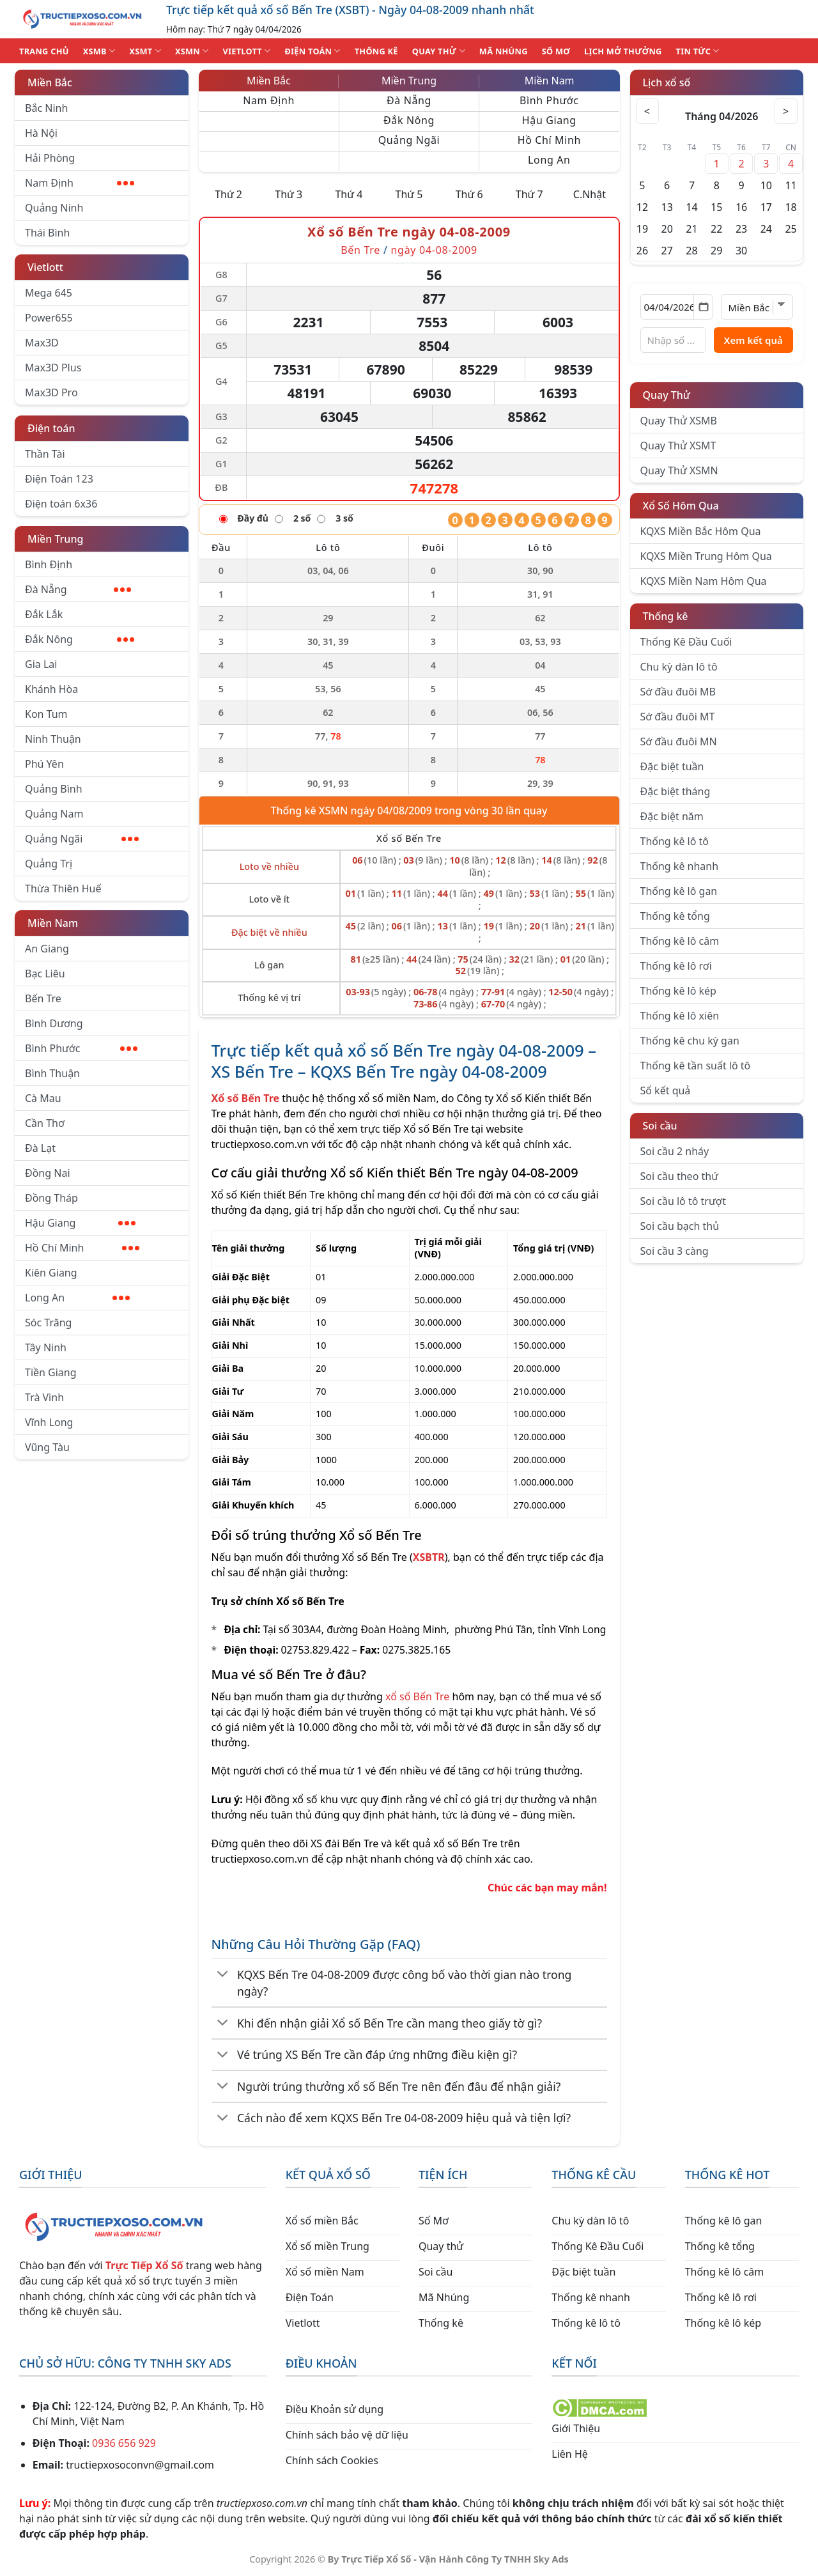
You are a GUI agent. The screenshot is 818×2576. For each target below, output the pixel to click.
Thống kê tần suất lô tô (695, 1066)
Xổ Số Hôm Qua (681, 506)
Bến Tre (43, 998)
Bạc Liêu (45, 973)
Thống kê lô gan (679, 891)
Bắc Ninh (46, 108)
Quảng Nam (54, 814)
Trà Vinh (44, 1397)
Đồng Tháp (51, 1198)
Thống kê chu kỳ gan (689, 1041)
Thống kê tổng (675, 916)
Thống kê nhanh (679, 866)
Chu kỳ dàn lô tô (679, 667)
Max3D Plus (53, 368)
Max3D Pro (51, 392)
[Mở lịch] (703, 307)
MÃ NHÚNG (503, 51)
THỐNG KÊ (376, 51)
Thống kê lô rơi (676, 966)
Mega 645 (48, 293)
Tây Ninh (45, 1347)
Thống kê (665, 616)
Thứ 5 (409, 194)
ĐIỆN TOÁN (312, 51)
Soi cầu (660, 1126)
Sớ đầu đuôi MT (677, 717)
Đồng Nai (47, 1173)
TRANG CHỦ (44, 51)
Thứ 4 (348, 194)
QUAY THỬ (438, 51)
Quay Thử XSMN (679, 470)
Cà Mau (43, 1098)
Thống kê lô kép (678, 991)
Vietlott (45, 267)
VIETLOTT (246, 51)
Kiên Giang (51, 1273)
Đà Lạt (40, 1148)
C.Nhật (589, 194)
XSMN (192, 51)
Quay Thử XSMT (678, 445)
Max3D (42, 343)
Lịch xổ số (667, 82)
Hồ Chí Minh (82, 1248)
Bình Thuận (52, 1073)
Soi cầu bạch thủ (680, 1226)
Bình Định (48, 564)
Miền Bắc (49, 82)
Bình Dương (54, 1023)
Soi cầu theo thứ (679, 1176)
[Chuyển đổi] (223, 1975)
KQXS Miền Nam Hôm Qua (703, 581)
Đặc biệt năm (672, 816)
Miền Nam (52, 923)
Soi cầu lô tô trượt (683, 1201)
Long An (77, 1298)
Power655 (49, 318)
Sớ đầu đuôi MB (678, 692)
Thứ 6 (469, 194)
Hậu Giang (80, 1223)
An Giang (47, 949)
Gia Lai (41, 664)
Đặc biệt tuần (672, 766)
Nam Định (79, 183)
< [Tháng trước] (648, 111)
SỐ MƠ (556, 51)
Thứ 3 (288, 194)
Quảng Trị (48, 864)
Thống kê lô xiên (680, 1016)
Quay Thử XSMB (678, 421)
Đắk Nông (79, 639)
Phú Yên (44, 764)
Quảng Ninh (54, 208)
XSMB (99, 51)
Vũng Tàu (47, 1447)
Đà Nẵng (78, 589)
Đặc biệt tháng (675, 791)
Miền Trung (55, 539)
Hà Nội (41, 133)
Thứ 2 (228, 194)
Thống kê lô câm (680, 941)
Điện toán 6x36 (61, 504)
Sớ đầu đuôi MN (678, 741)
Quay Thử (667, 395)
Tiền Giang (51, 1372)
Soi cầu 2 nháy (674, 1151)
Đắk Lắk (44, 614)
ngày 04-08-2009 (434, 250)
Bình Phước (81, 1048)
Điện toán (51, 428)
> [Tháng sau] (785, 111)
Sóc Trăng (48, 1322)
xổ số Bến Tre (417, 1696)
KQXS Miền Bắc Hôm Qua (700, 531)
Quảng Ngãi (82, 839)
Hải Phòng (50, 158)
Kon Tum (46, 714)
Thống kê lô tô (674, 841)
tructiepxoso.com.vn (260, 1144)
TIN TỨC (698, 51)
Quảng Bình (53, 789)
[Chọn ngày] (677, 307)
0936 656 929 (124, 2443)
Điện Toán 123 (59, 479)
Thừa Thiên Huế (63, 888)
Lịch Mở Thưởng (623, 51)
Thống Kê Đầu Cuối (686, 642)
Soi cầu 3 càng (674, 1251)
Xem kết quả (753, 340)
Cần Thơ (45, 1123)
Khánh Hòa (51, 689)
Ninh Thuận (53, 739)
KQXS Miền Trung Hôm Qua (706, 556)
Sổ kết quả (665, 1090)
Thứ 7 (529, 194)
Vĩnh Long (49, 1422)
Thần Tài (45, 454)
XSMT (145, 51)
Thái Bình (47, 233)
